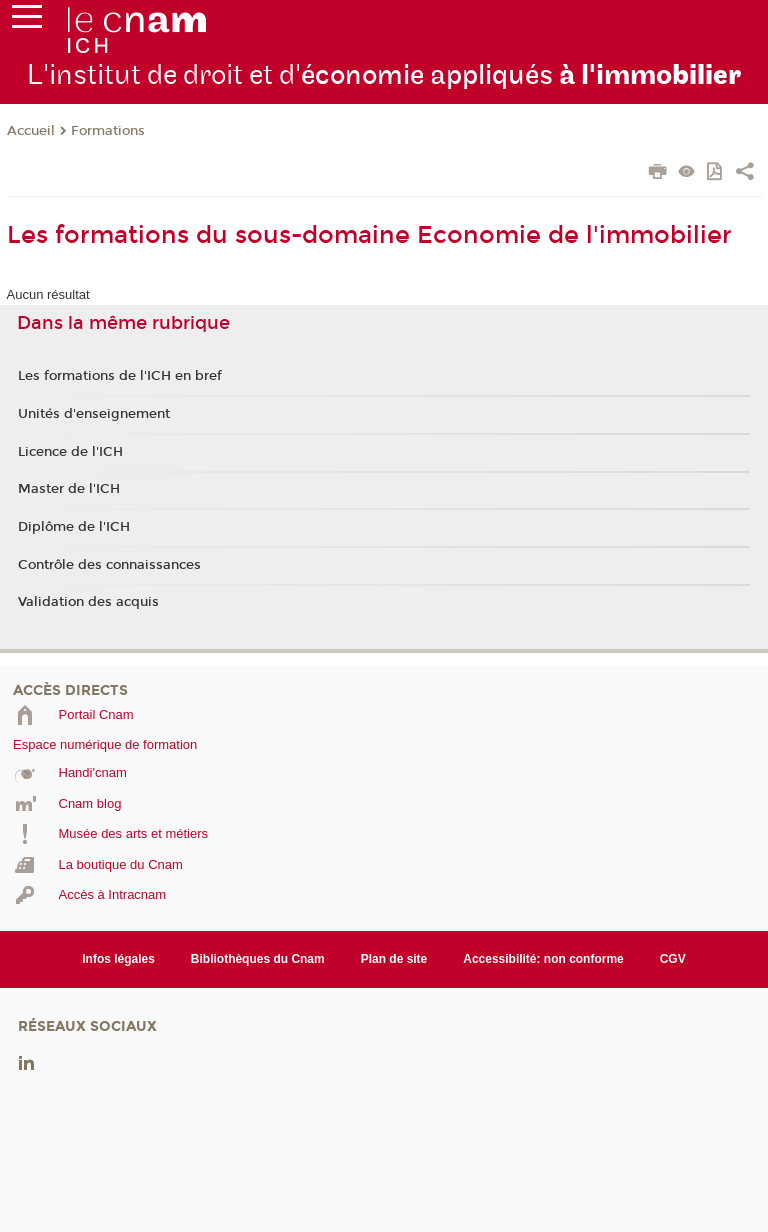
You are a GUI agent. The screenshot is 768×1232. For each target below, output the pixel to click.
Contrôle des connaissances (109, 565)
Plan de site (394, 959)
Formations (108, 131)
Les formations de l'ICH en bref (120, 376)
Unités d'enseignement (94, 414)
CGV (673, 959)
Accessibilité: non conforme (543, 959)
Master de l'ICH (69, 489)
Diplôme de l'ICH (74, 527)
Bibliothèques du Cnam (258, 959)
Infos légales (118, 959)
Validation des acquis (88, 602)
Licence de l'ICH (70, 452)
